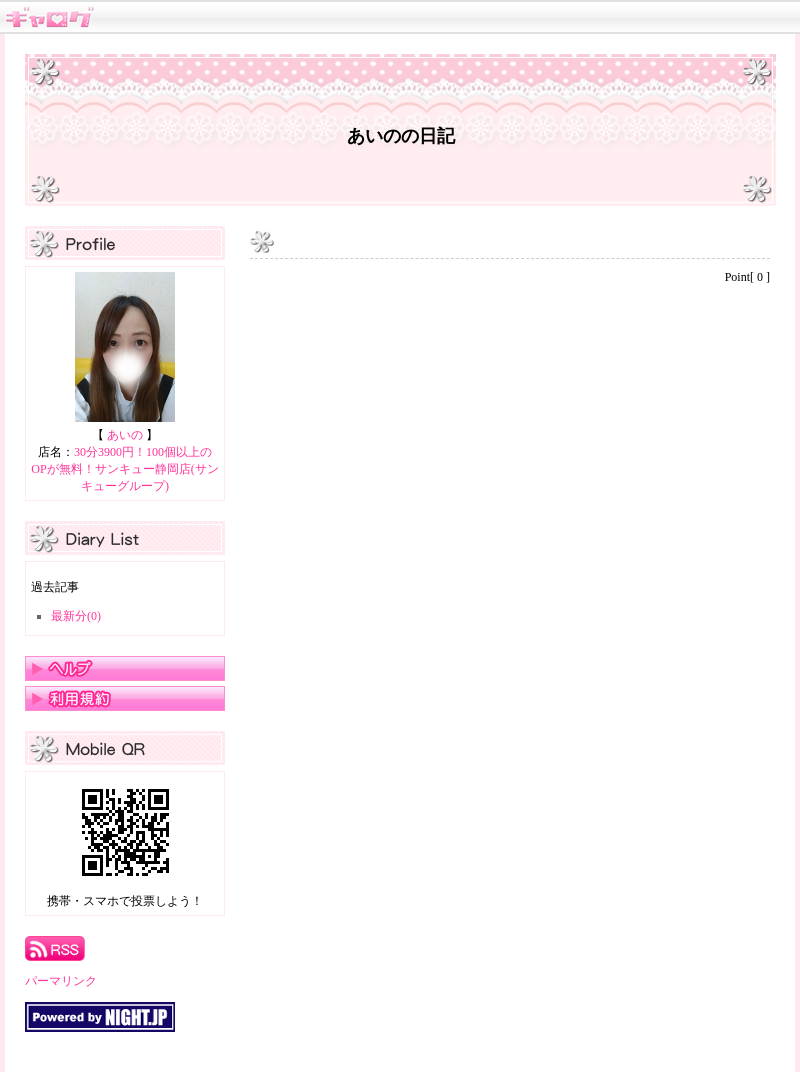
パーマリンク (61, 981)
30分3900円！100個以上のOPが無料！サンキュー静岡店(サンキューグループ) (124, 469)
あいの (125, 435)
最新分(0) (76, 616)
